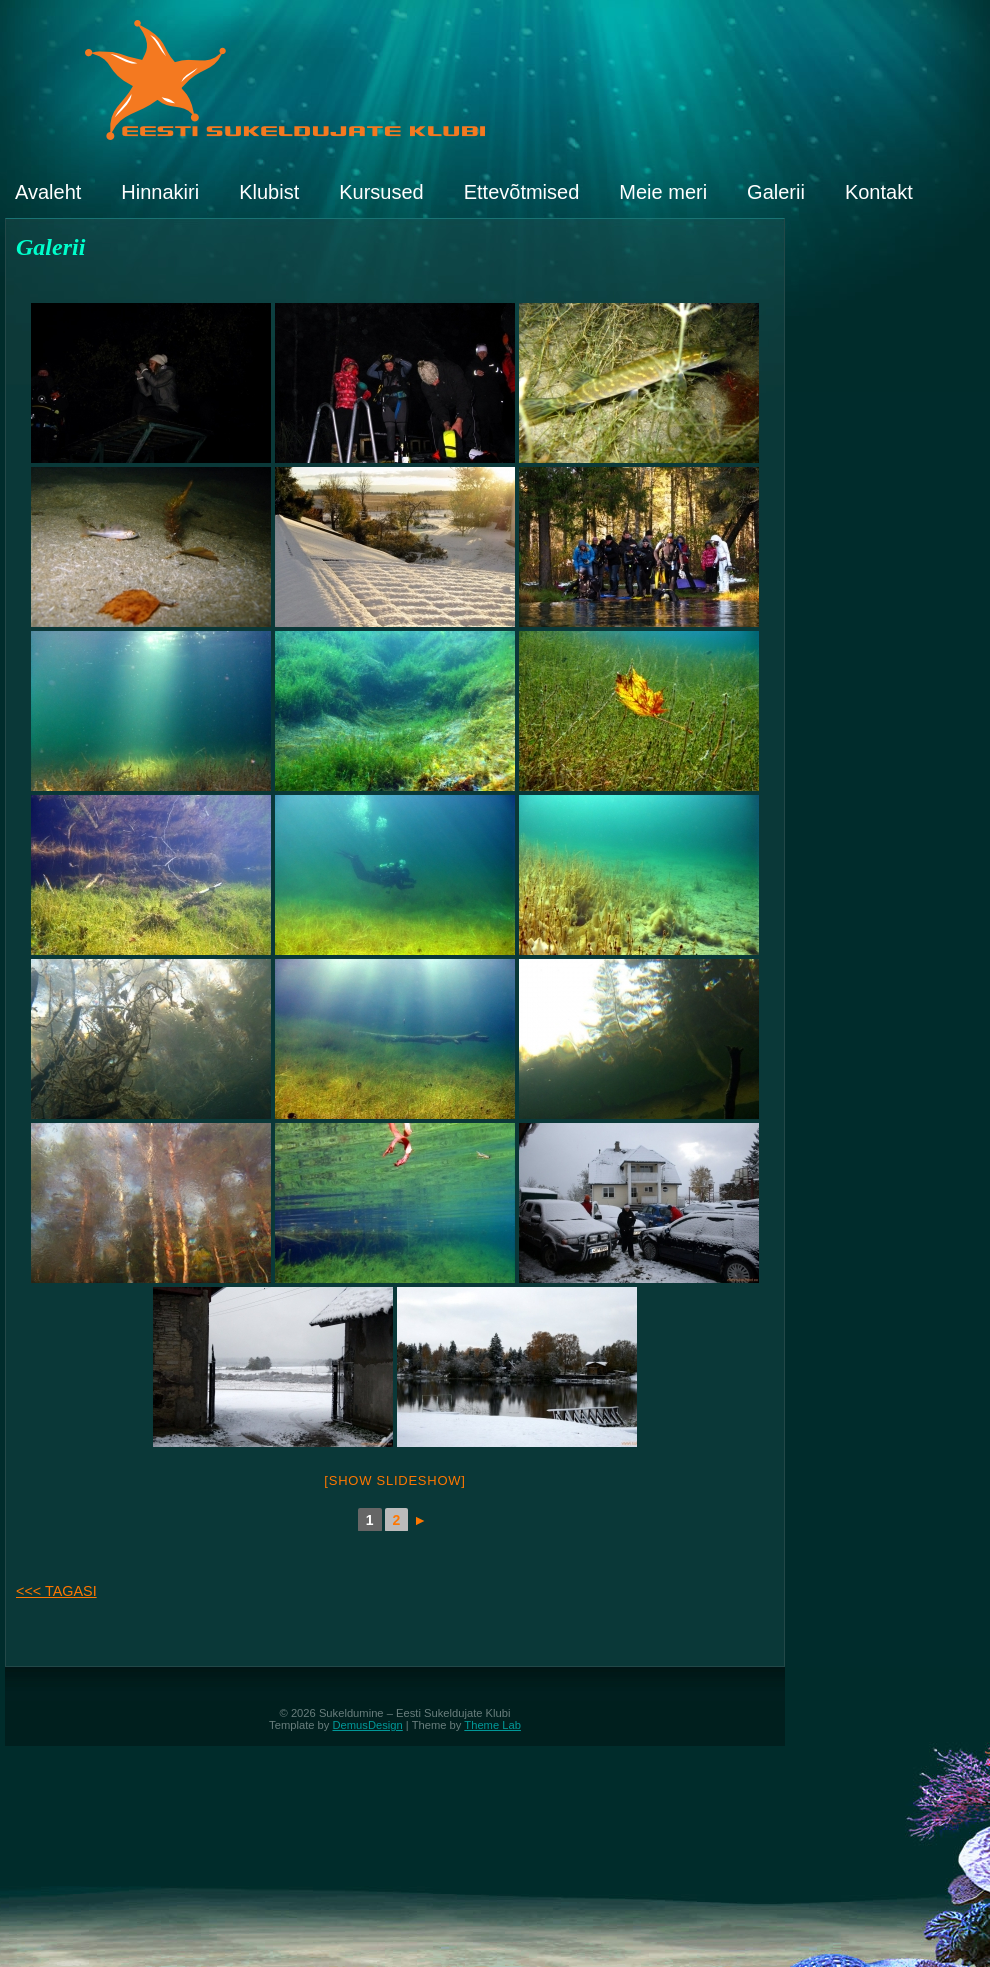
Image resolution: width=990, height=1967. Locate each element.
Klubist (269, 192)
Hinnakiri (160, 192)
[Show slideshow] (394, 1480)
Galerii (776, 192)
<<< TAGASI (56, 1591)
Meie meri (663, 192)
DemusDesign (368, 1725)
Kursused (381, 192)
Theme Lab (492, 1725)
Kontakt (879, 192)
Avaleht (48, 192)
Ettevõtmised (522, 192)
